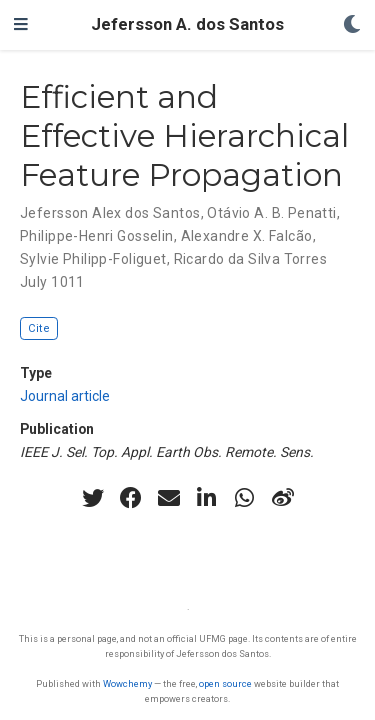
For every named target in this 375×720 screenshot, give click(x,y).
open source (225, 683)
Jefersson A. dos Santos (187, 24)
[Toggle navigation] (21, 25)
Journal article (65, 396)
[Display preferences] (352, 25)
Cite (39, 328)
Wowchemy (127, 683)
